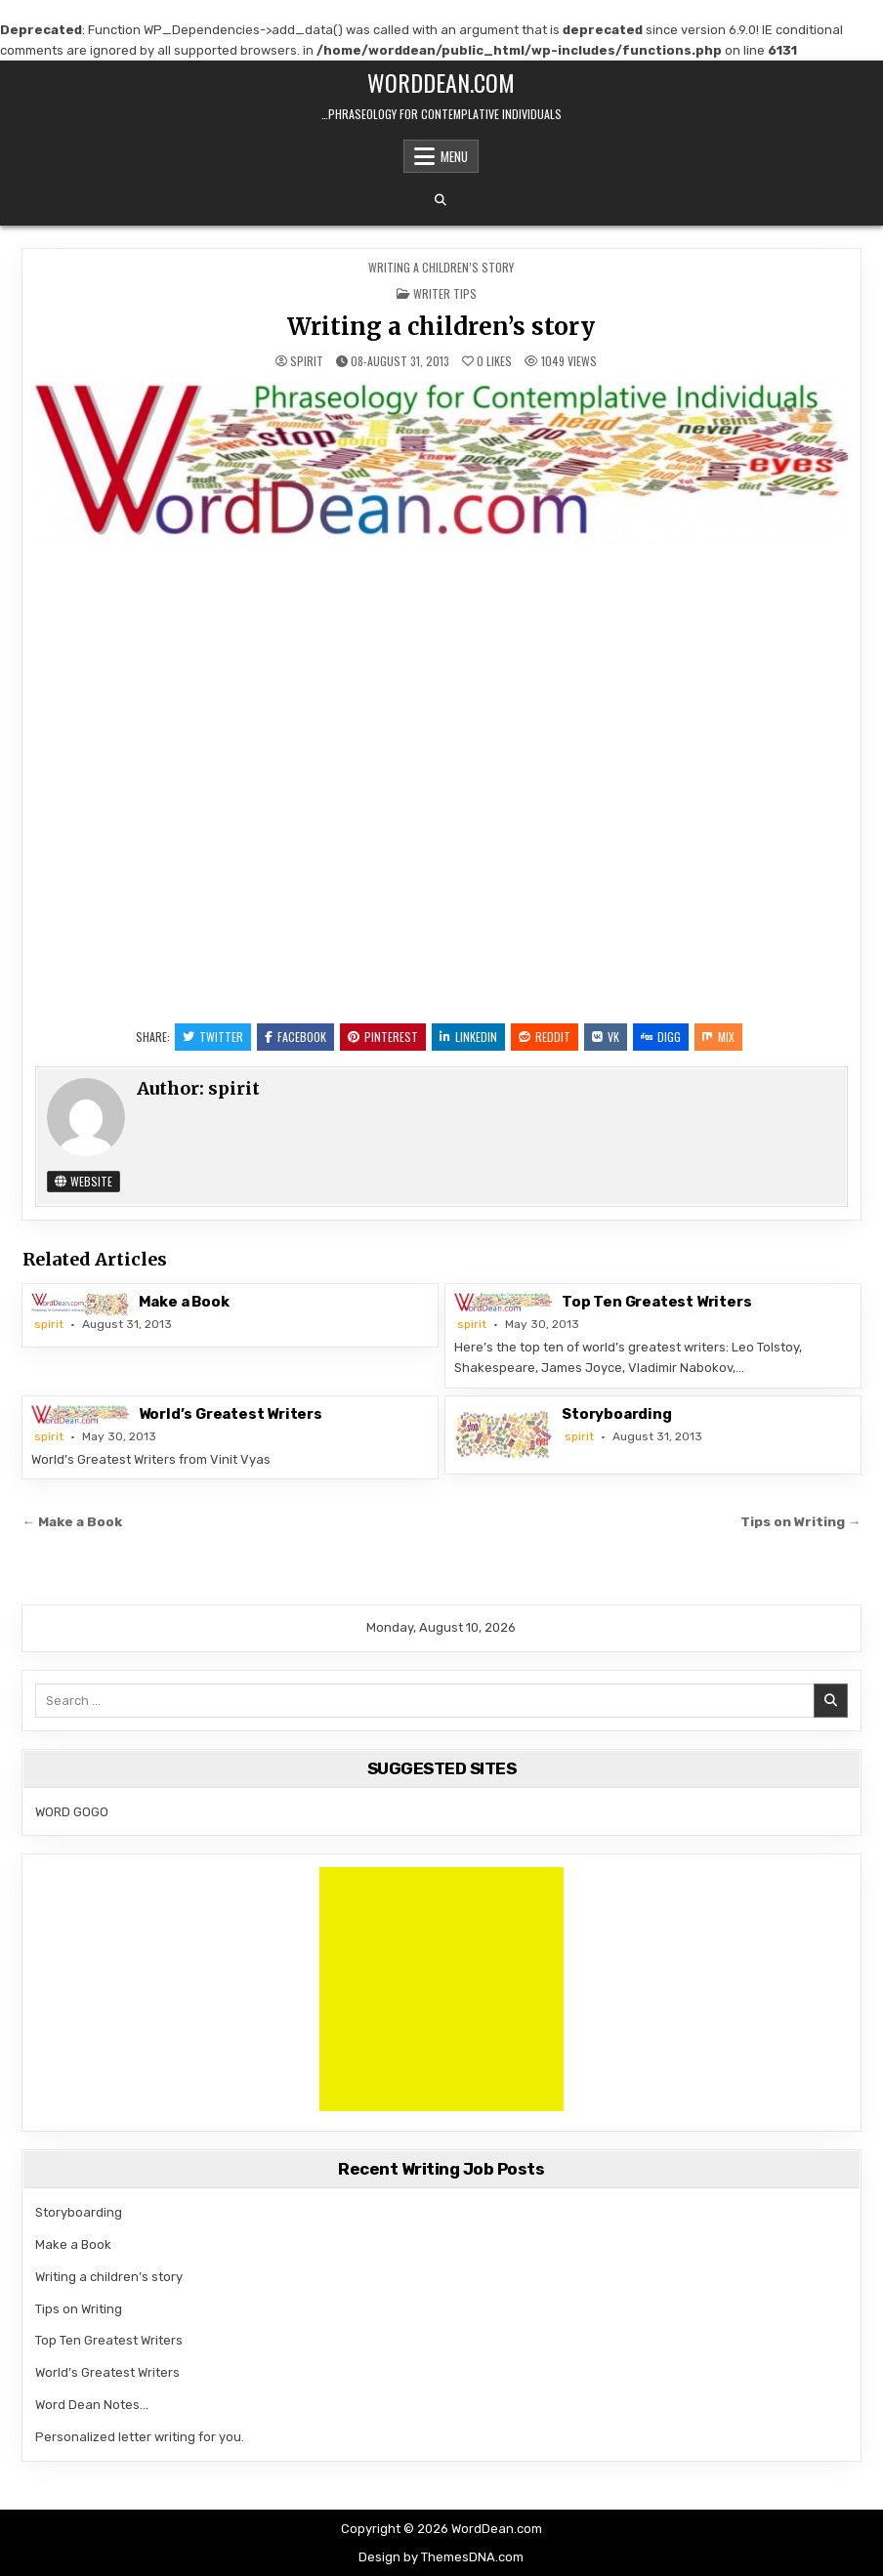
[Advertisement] (441, 1989)
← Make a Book (72, 1521)
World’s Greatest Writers (230, 1414)
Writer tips (445, 293)
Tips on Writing (78, 2309)
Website (83, 1181)
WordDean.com (441, 82)
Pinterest (383, 1036)
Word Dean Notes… (91, 2404)
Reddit (544, 1036)
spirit (306, 361)
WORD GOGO (71, 1812)
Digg (661, 1036)
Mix (718, 1036)
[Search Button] (440, 200)
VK (605, 1036)
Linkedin (468, 1036)
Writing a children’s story (441, 327)
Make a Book (184, 1301)
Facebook (295, 1036)
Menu (454, 156)
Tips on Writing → (801, 1521)
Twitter (213, 1036)
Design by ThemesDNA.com (441, 2557)
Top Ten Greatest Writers (656, 1301)
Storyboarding (616, 1414)
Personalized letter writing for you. (139, 2437)
